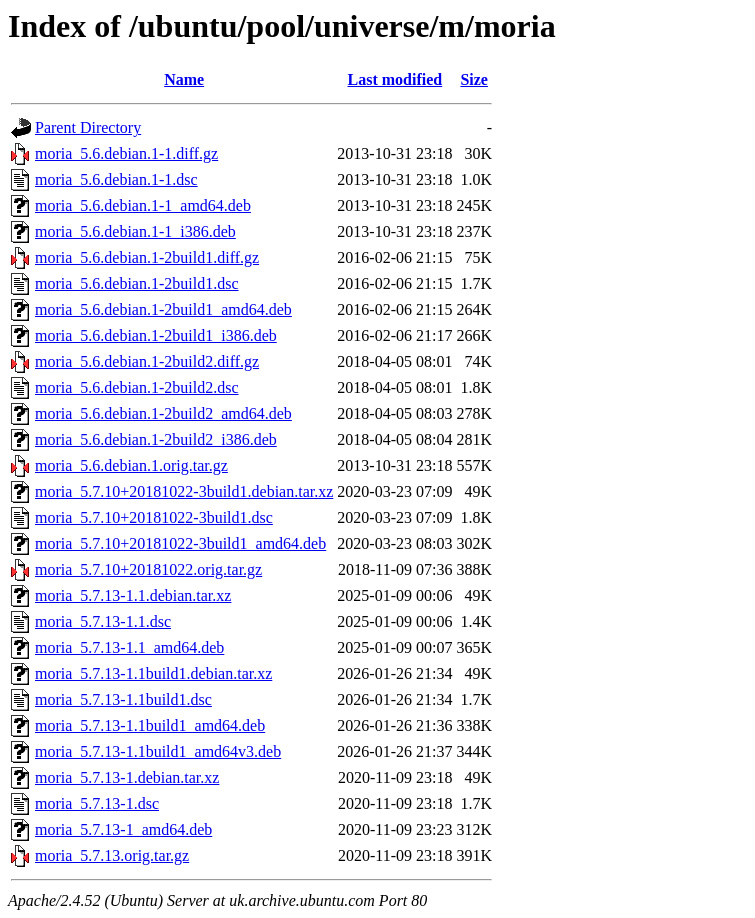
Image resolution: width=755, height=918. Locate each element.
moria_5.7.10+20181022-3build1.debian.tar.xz (184, 491)
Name (184, 79)
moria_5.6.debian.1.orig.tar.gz (131, 465)
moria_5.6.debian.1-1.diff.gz (126, 153)
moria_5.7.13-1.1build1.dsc (123, 699)
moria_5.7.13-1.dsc (97, 803)
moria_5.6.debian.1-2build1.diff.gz (147, 257)
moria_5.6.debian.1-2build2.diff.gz (147, 361)
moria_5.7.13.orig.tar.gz (112, 855)
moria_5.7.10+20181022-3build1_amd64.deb (180, 543)
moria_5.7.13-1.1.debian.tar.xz (133, 595)
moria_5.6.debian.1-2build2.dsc (137, 387)
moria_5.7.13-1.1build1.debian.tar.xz (153, 673)
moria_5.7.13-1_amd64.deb (123, 829)
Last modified (395, 79)
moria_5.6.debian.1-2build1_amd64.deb (163, 309)
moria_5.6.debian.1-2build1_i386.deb (156, 335)
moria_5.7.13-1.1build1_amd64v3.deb (158, 751)
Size (474, 79)
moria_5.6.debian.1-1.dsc (116, 179)
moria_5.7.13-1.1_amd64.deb (129, 647)
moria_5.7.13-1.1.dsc (103, 621)
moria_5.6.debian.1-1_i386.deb (135, 231)
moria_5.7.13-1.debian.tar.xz (127, 777)
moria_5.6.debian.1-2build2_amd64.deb (163, 413)
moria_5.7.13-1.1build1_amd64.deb (150, 725)
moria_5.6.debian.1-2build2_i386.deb (156, 439)
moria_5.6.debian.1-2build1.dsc (137, 283)
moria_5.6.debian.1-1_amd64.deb (143, 205)
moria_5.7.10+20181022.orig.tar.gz (148, 569)
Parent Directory (88, 127)
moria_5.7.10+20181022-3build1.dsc (154, 517)
